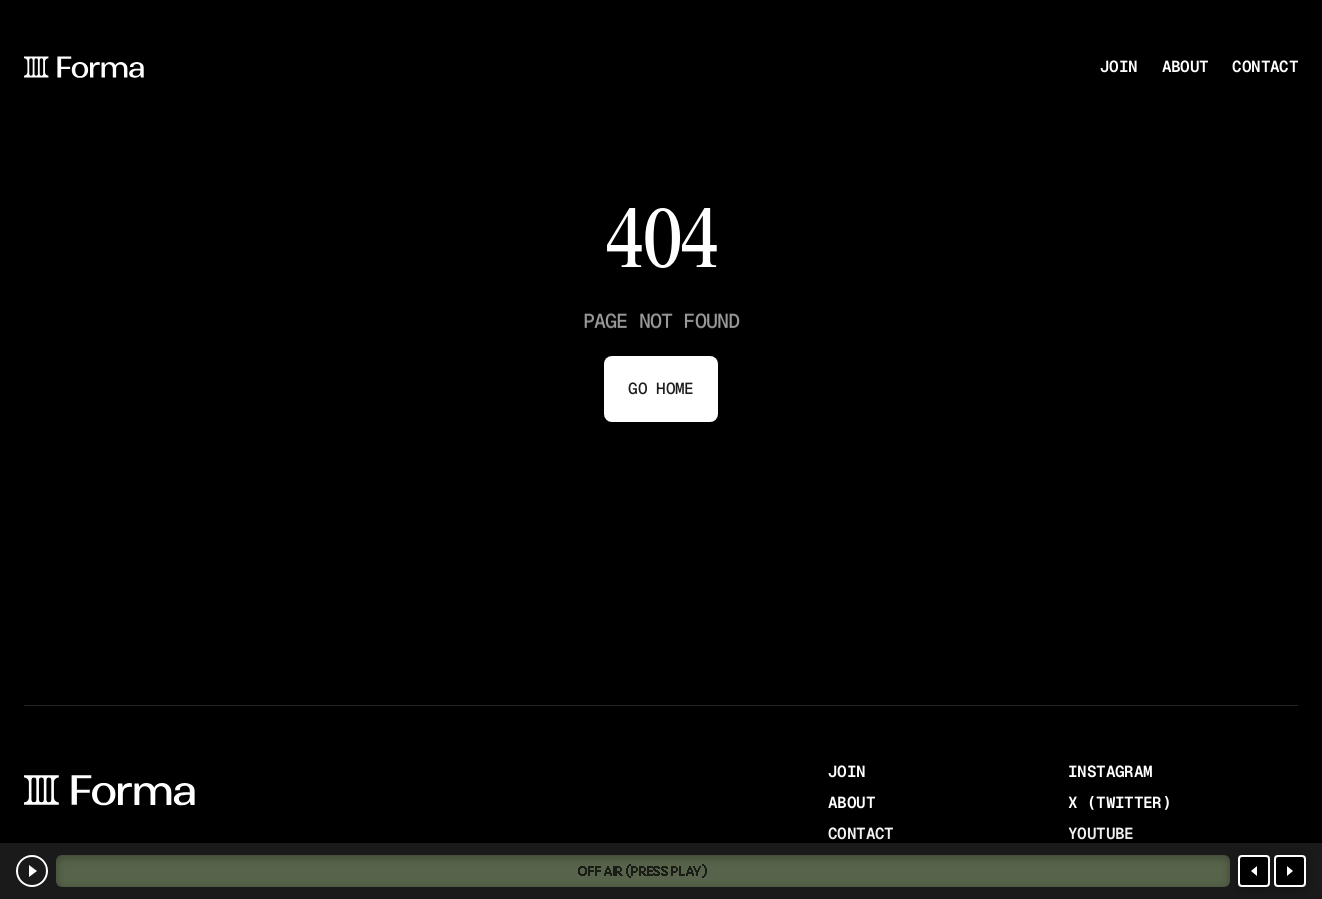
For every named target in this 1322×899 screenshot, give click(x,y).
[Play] (32, 871)
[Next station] (1290, 871)
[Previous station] (1254, 871)
